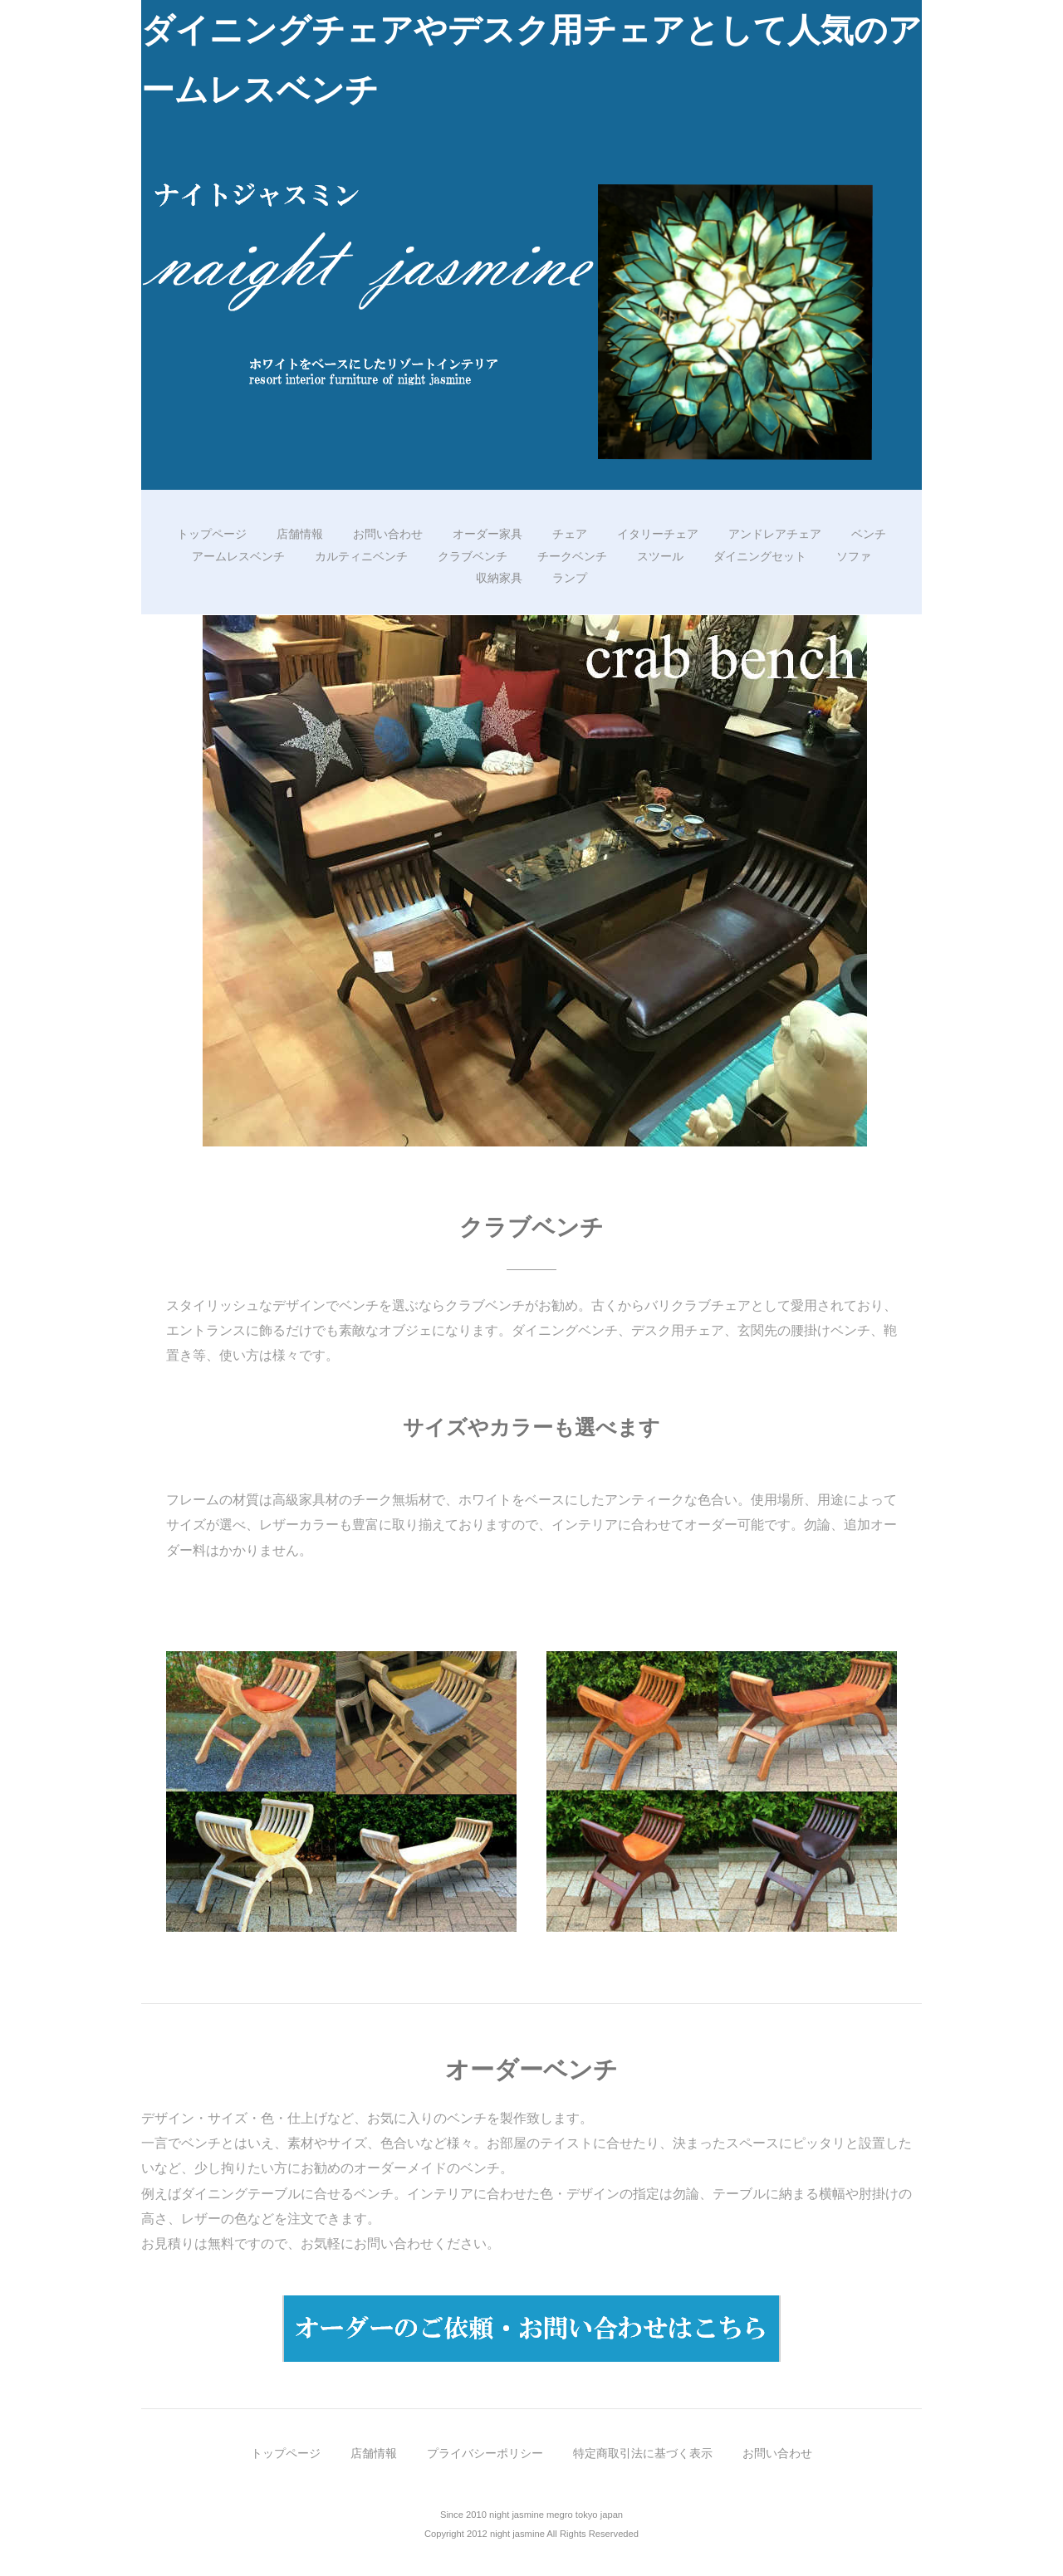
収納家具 (499, 577)
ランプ (569, 577)
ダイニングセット (759, 556)
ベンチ (868, 533)
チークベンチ (572, 556)
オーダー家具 (487, 533)
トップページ (212, 533)
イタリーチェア (657, 533)
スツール (660, 556)
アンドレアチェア (774, 533)
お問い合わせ (388, 533)
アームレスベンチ (238, 556)
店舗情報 (300, 533)
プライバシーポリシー (485, 2453)
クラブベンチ (472, 556)
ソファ (853, 556)
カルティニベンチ (361, 556)
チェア (569, 533)
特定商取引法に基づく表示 (643, 2453)
